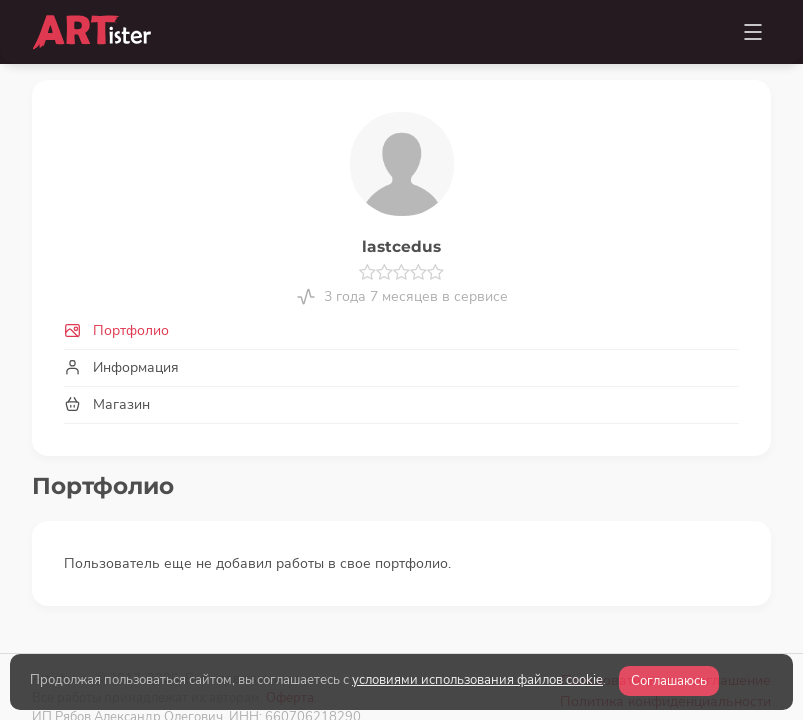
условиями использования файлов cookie (477, 680)
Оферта (290, 635)
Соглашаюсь (669, 681)
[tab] (401, 330)
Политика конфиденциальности (665, 639)
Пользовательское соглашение (666, 618)
